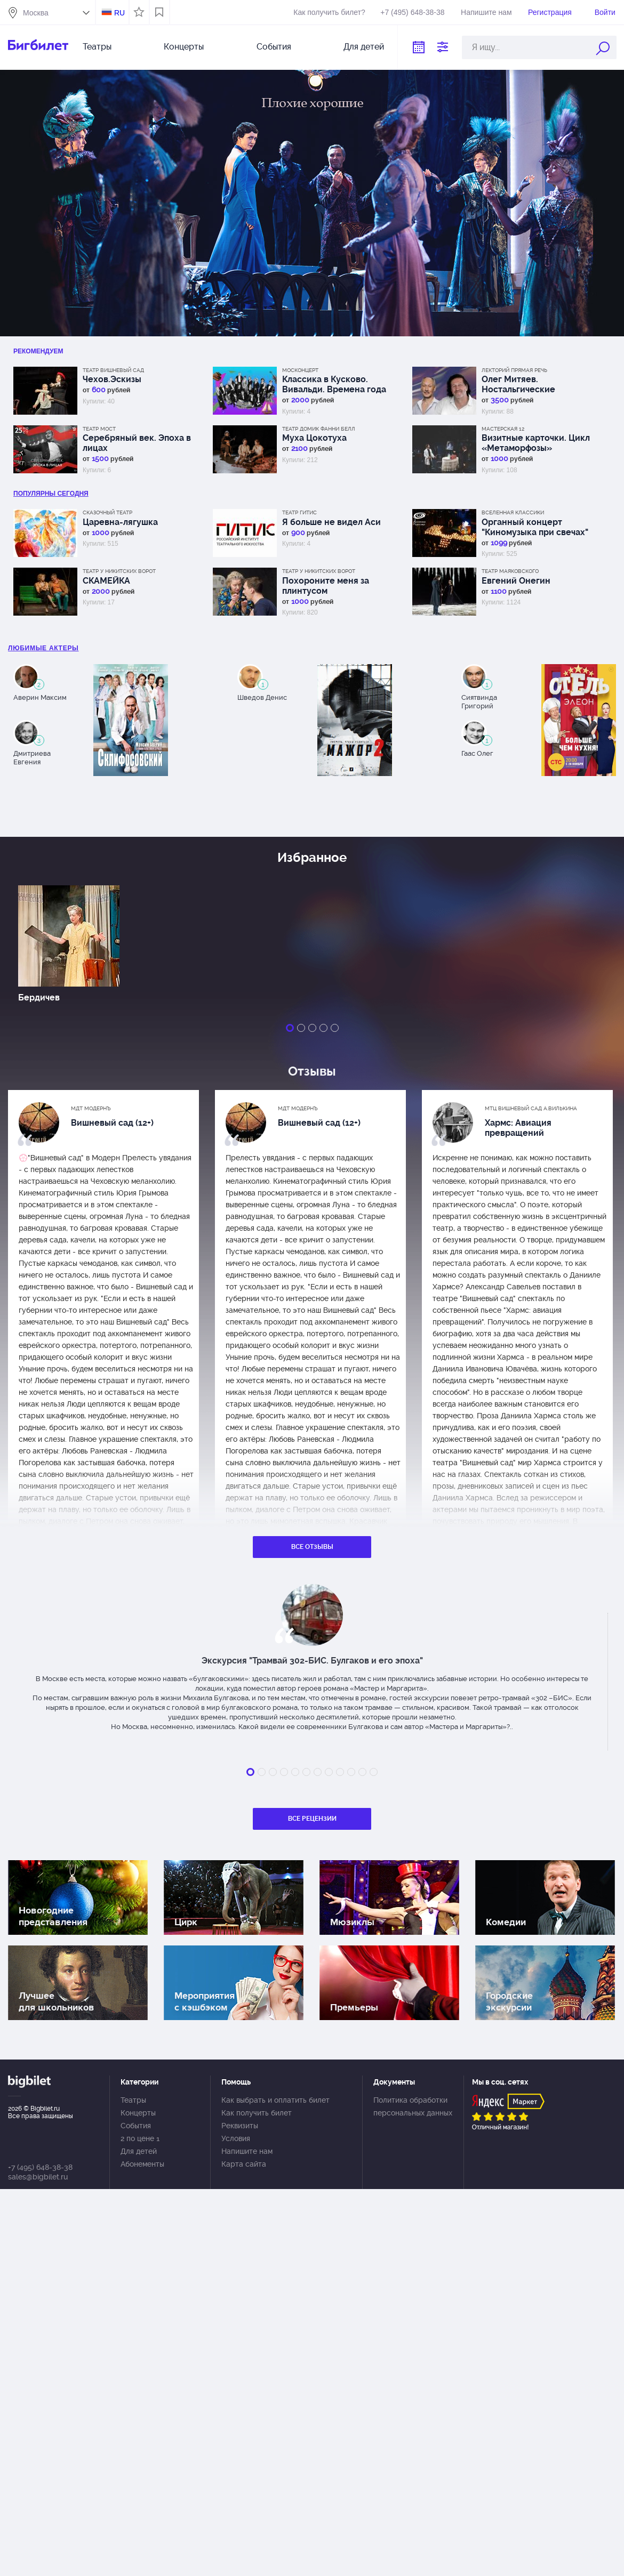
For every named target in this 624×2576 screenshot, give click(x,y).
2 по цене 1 (140, 2138)
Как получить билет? (329, 12)
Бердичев (39, 997)
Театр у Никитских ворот (119, 571)
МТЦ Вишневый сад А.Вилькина (531, 1108)
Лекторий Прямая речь (514, 370)
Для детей (363, 47)
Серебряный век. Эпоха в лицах (137, 443)
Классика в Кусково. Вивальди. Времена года (334, 384)
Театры (97, 47)
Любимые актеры (43, 648)
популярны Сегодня (51, 493)
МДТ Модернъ (91, 1108)
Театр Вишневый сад (113, 370)
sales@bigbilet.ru (38, 2177)
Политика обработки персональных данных (412, 2106)
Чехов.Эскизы (112, 379)
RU (119, 13)
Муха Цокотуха (314, 438)
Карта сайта (243, 2164)
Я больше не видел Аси (331, 522)
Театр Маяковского (510, 571)
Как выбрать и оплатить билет (275, 2100)
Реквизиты (239, 2125)
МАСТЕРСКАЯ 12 (503, 429)
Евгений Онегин (516, 581)
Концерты (184, 47)
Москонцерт (300, 370)
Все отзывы (312, 1547)
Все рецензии (312, 1818)
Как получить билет (256, 2113)
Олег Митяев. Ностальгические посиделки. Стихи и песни (537, 384)
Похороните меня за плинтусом (325, 586)
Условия (235, 2138)
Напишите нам (486, 12)
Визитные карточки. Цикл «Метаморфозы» (536, 443)
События (274, 47)
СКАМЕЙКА (106, 581)
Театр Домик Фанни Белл (318, 429)
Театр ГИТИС (299, 512)
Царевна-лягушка (120, 522)
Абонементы (142, 2164)
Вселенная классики (513, 512)
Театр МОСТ (99, 429)
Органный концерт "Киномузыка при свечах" (535, 527)
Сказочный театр (107, 512)
